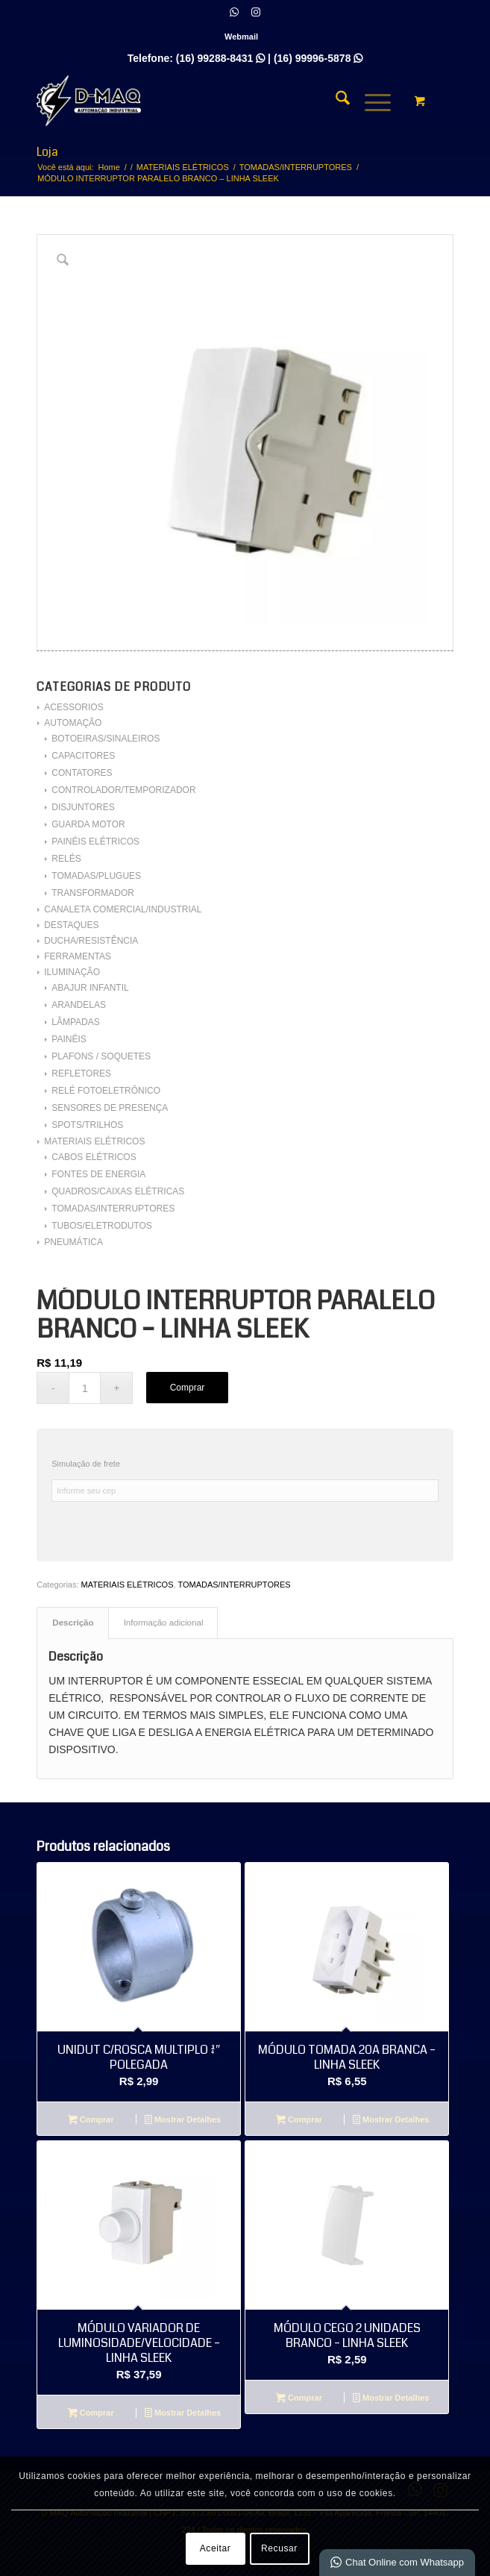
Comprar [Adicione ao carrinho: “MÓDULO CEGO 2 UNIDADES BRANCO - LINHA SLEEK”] (299, 2399)
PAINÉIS (68, 1039)
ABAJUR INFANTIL (89, 988)
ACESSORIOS (73, 707)
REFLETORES (81, 1073)
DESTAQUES (71, 925)
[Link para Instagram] (255, 12)
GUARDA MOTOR (88, 824)
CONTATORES (81, 773)
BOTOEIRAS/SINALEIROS (105, 738)
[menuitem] (241, 36)
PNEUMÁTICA (73, 1242)
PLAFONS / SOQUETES (101, 1056)
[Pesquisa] (335, 101)
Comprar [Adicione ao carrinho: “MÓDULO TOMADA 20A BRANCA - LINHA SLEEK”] (299, 2121)
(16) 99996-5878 (318, 58)
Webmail (241, 36)
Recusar (279, 2548)
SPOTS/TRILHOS (87, 1125)
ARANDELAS (78, 1005)
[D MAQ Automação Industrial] (203, 101)
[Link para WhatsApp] (234, 12)
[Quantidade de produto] (85, 1388)
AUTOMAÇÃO (72, 723)
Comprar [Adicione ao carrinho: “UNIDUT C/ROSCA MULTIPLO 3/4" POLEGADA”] (91, 2121)
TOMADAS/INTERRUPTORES (113, 1208)
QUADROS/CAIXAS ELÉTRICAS (117, 1191)
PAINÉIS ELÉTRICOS (95, 841)
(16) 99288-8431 (220, 58)
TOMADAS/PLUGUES (96, 876)
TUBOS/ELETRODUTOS (101, 1225)
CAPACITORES (83, 755)
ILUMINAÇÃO (72, 972)
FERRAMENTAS (77, 956)
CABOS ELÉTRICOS (93, 1157)
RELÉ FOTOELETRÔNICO (105, 1090)
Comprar (187, 1387)
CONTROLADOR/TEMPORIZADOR (123, 790)
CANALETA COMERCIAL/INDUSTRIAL (122, 909)
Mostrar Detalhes (183, 2121)
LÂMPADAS (75, 1022)
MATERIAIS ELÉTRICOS (94, 1141)
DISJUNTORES (82, 807)
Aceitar (215, 2548)
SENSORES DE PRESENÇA (109, 1108)
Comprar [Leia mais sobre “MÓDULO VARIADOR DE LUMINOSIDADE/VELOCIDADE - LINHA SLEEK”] (91, 2414)
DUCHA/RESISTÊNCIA (91, 941)
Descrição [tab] (72, 1622)
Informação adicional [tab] (164, 1622)
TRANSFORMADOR (92, 893)
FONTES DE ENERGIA (98, 1174)
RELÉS (66, 858)
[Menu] (370, 101)
